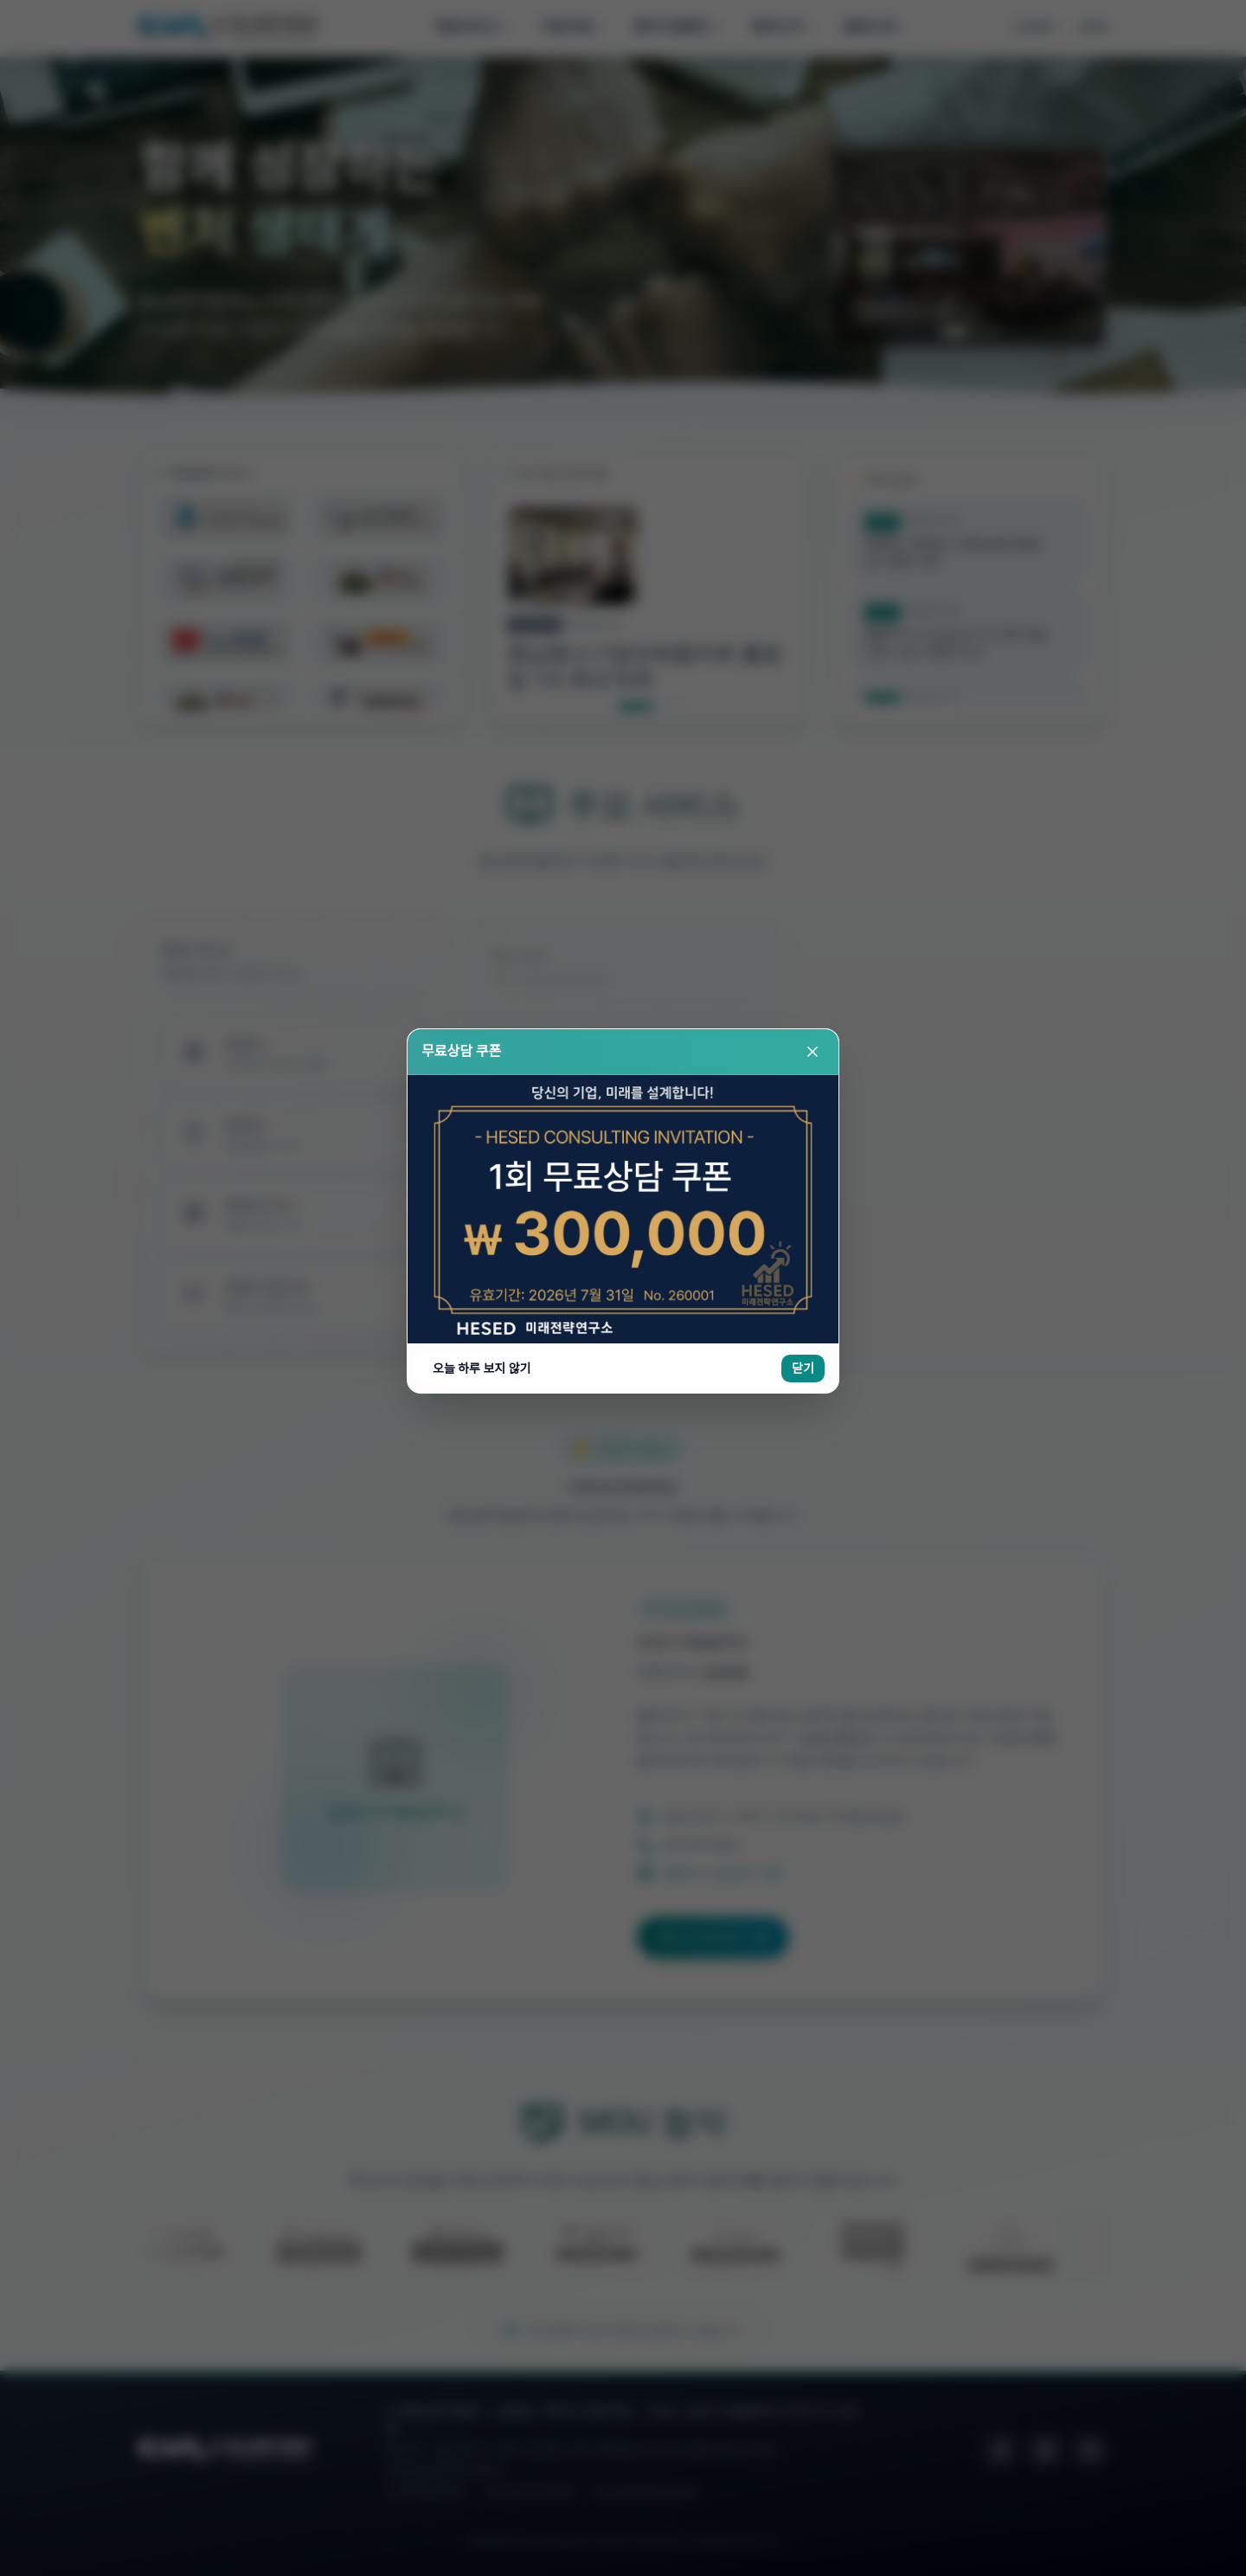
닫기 (803, 392)
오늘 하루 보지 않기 (481, 392)
